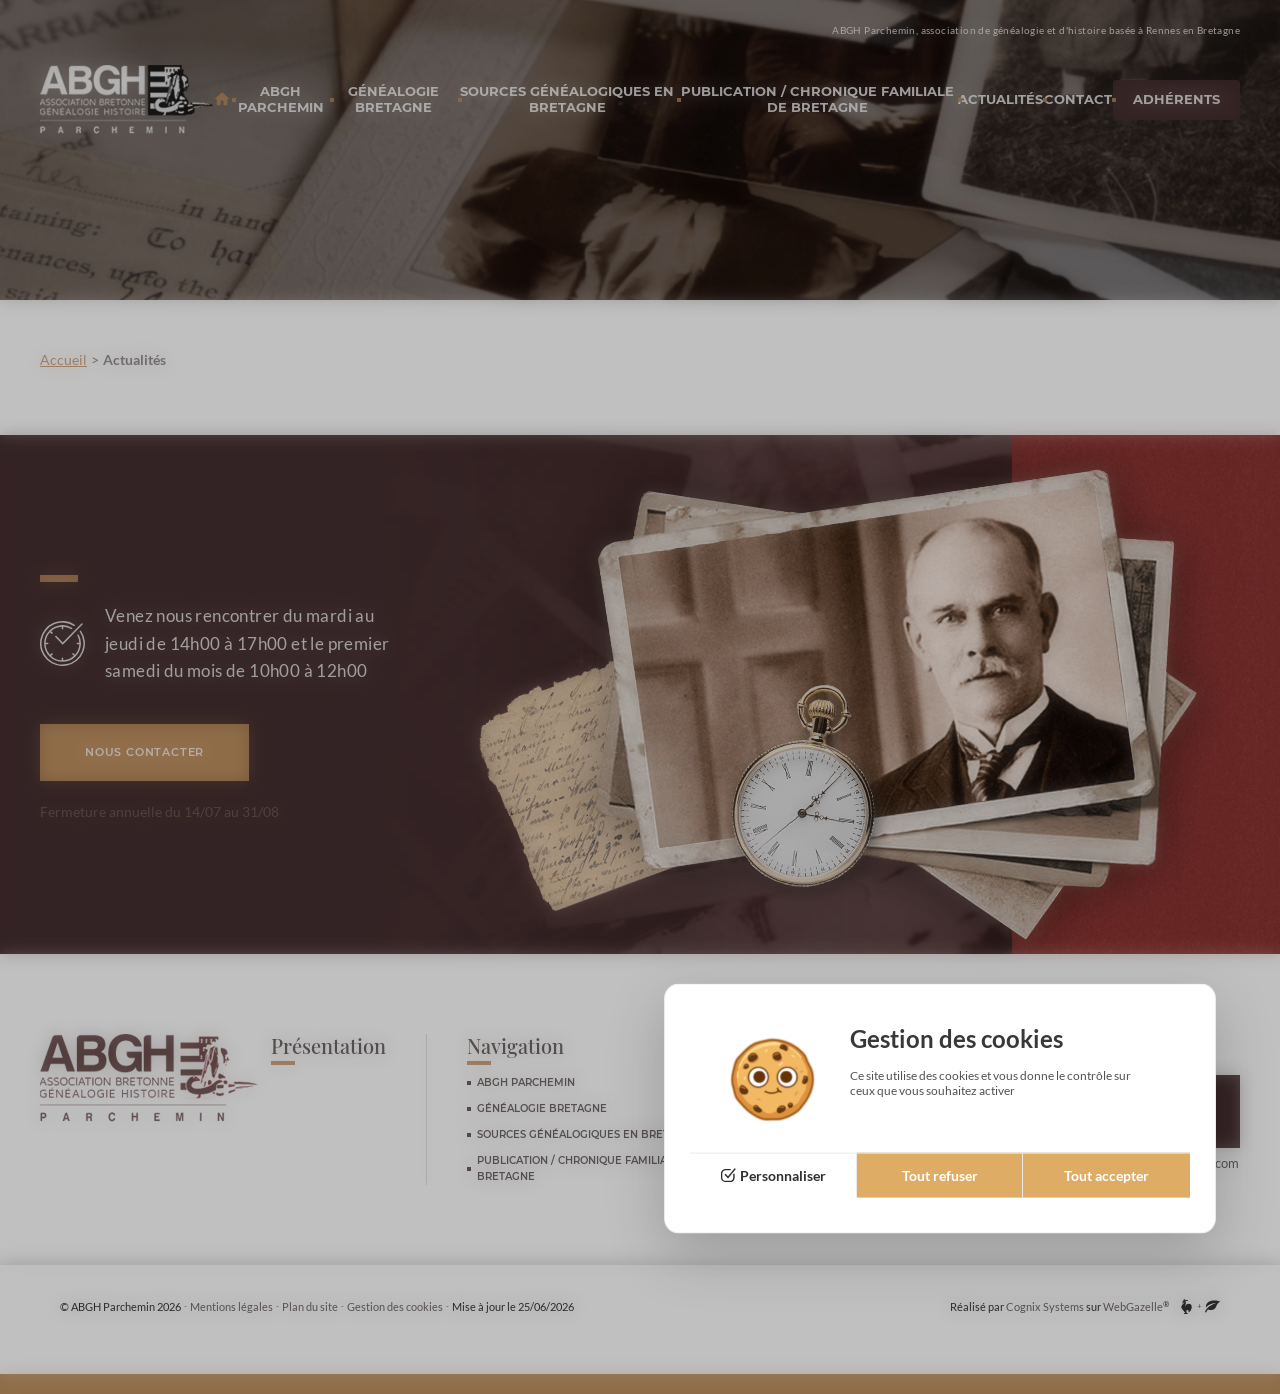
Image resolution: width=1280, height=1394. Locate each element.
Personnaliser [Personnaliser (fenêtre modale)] (783, 1175)
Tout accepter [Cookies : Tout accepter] (1106, 1175)
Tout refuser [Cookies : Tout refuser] (940, 1175)
